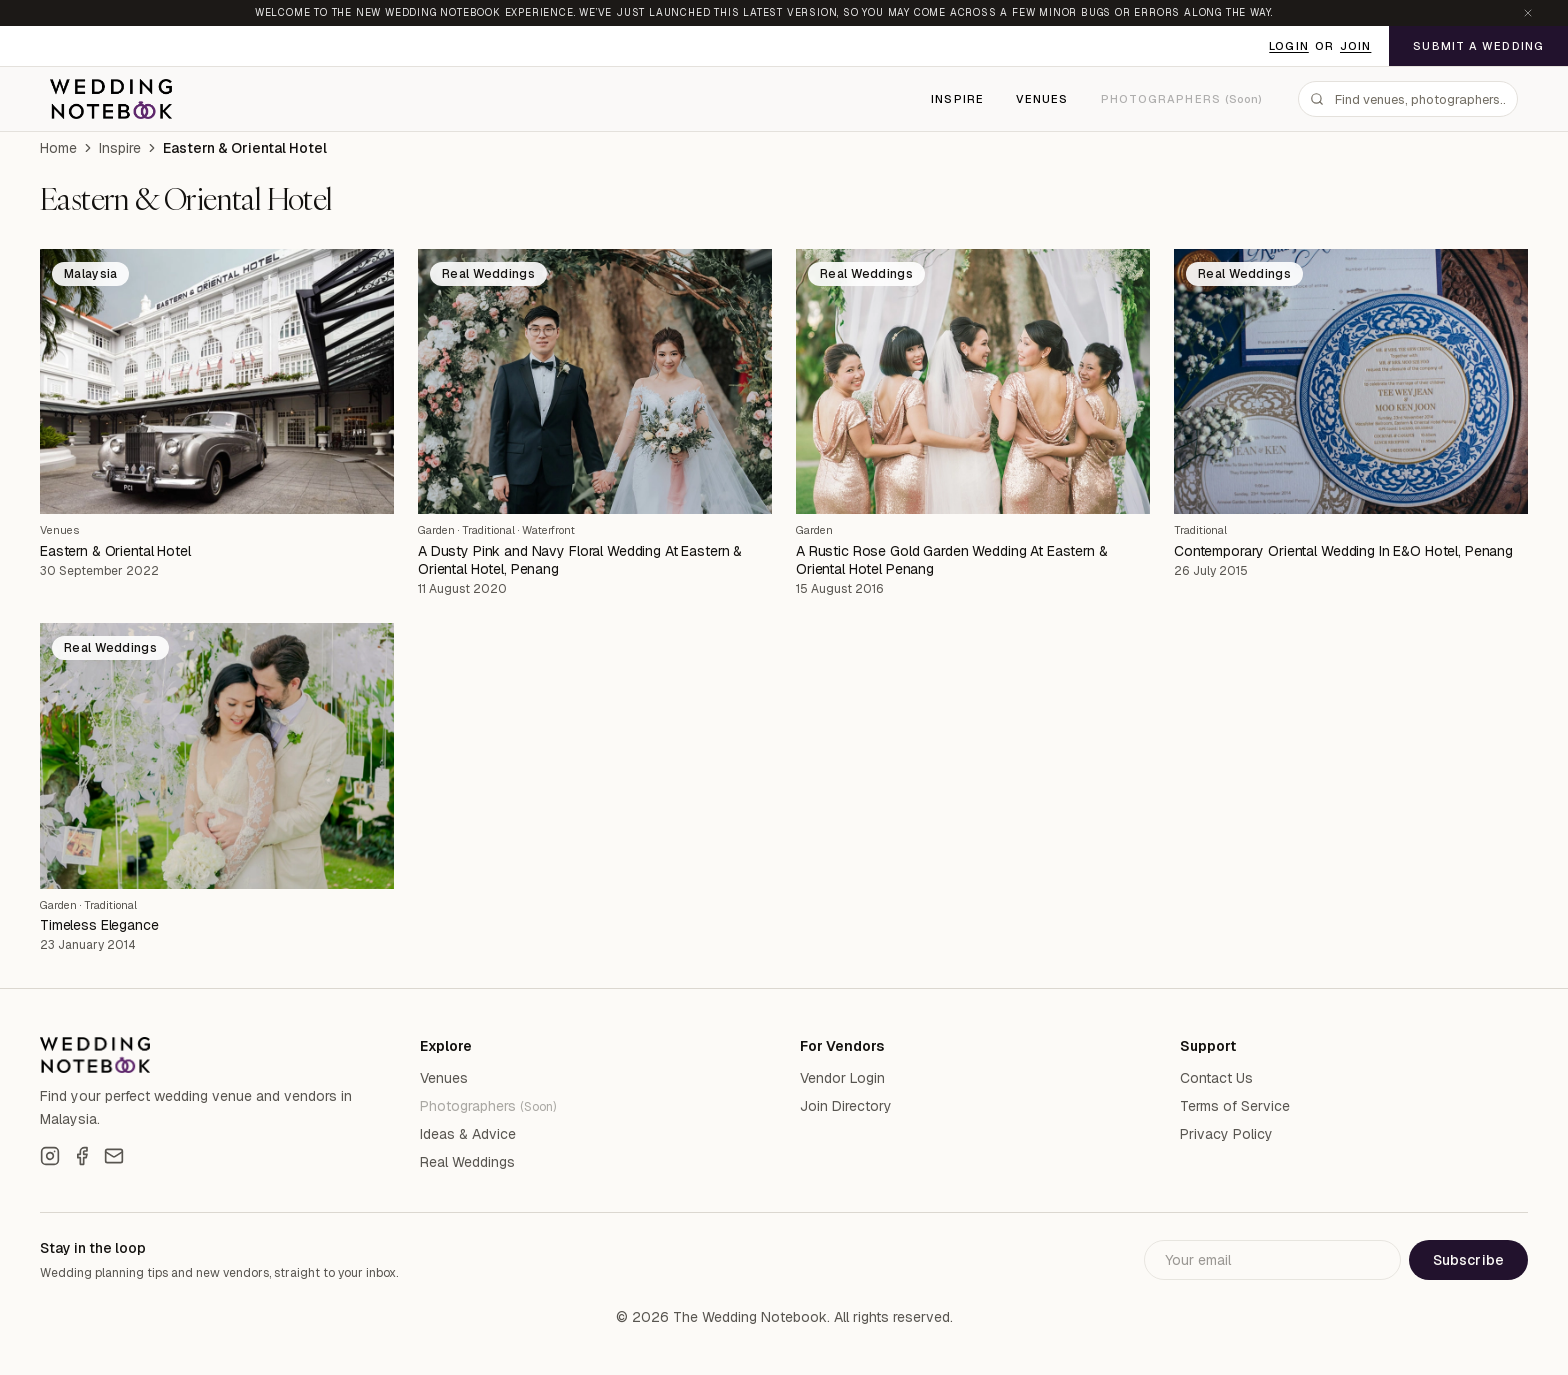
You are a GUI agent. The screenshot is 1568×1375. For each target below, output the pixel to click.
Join (1355, 46)
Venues (1042, 99)
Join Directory (846, 1106)
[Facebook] (82, 1156)
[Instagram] (50, 1156)
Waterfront (548, 530)
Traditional (488, 530)
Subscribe (1468, 1260)
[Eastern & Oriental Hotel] (217, 382)
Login (1289, 46)
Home (58, 148)
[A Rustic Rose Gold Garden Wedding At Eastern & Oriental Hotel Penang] (973, 382)
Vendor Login (842, 1078)
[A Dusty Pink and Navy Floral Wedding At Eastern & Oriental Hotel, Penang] (595, 382)
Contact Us (1216, 1078)
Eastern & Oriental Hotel (115, 551)
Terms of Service (1235, 1106)
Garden (436, 530)
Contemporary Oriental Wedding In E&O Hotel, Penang (1343, 551)
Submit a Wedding (1478, 46)
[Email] (114, 1156)
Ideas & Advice (468, 1134)
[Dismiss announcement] (1528, 13)
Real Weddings (467, 1162)
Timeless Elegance (99, 925)
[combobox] (1408, 99)
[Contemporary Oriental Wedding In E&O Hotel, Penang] (1351, 382)
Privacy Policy (1226, 1134)
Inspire (957, 99)
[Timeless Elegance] (217, 756)
